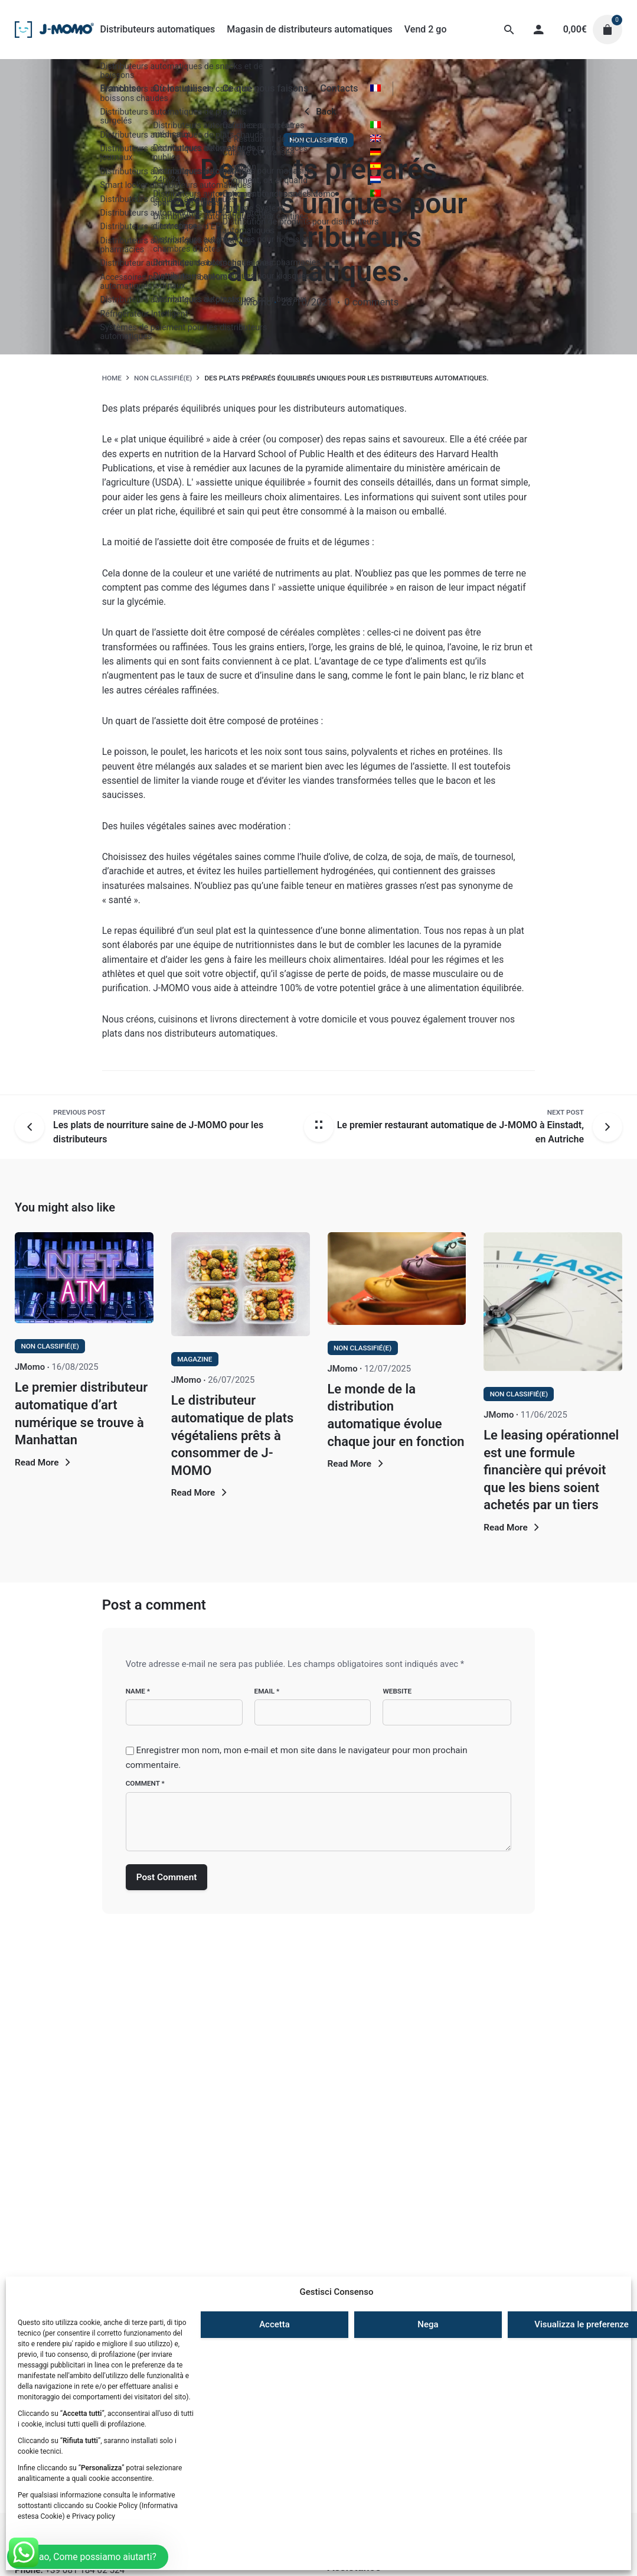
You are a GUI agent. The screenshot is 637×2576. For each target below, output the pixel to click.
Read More (44, 1462)
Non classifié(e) (318, 140)
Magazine (194, 1359)
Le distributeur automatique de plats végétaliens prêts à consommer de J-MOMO (232, 1435)
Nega (427, 2324)
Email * (267, 1691)
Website (397, 1691)
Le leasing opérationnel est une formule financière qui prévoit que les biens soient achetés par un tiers (551, 1470)
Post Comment (166, 1877)
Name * (138, 1691)
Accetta (274, 2324)
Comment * (145, 1783)
